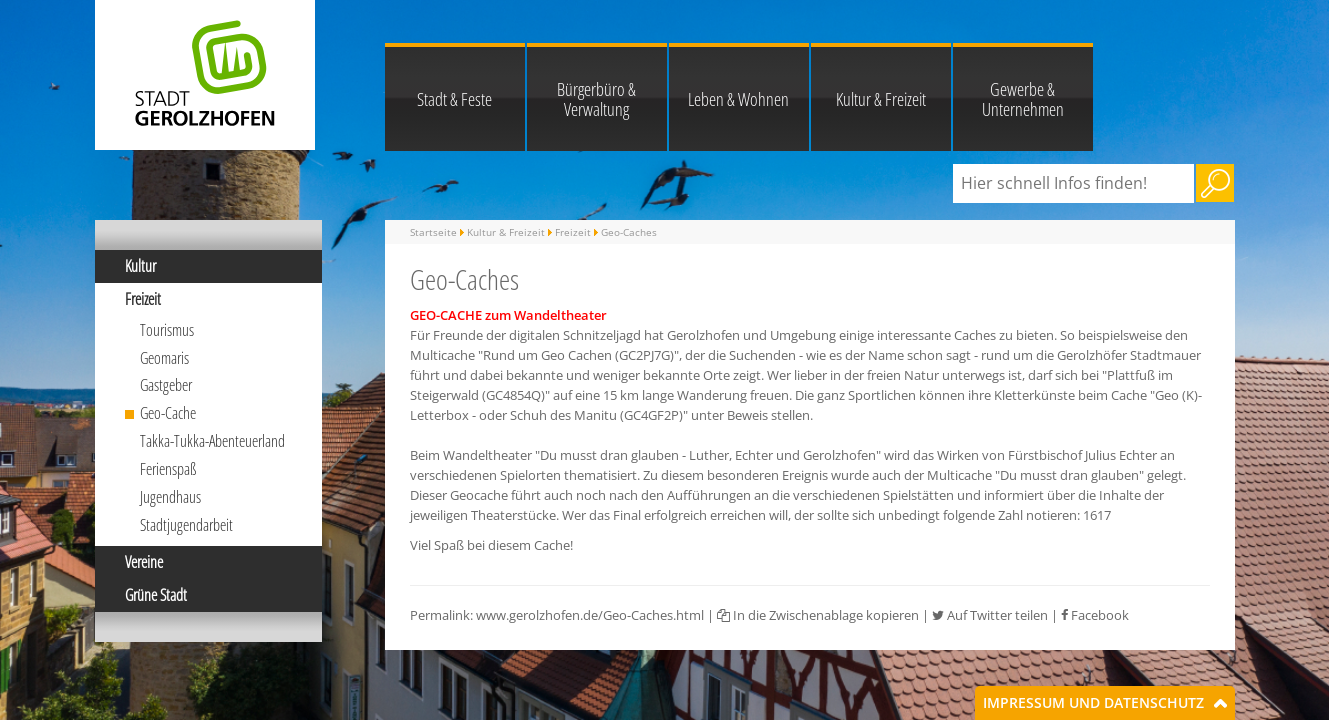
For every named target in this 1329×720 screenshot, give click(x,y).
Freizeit (143, 299)
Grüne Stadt (156, 595)
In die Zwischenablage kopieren (818, 615)
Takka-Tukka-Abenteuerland (212, 441)
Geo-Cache (168, 413)
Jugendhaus (170, 497)
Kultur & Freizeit (881, 99)
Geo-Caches (629, 232)
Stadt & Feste (454, 99)
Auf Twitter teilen (990, 615)
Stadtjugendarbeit (186, 525)
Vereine (144, 562)
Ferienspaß (168, 469)
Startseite (433, 232)
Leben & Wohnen (738, 99)
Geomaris (164, 358)
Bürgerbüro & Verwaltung (596, 99)
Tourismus (167, 330)
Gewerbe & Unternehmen (1023, 99)
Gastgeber (166, 385)
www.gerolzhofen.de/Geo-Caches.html (590, 615)
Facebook (1095, 615)
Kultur (140, 266)
